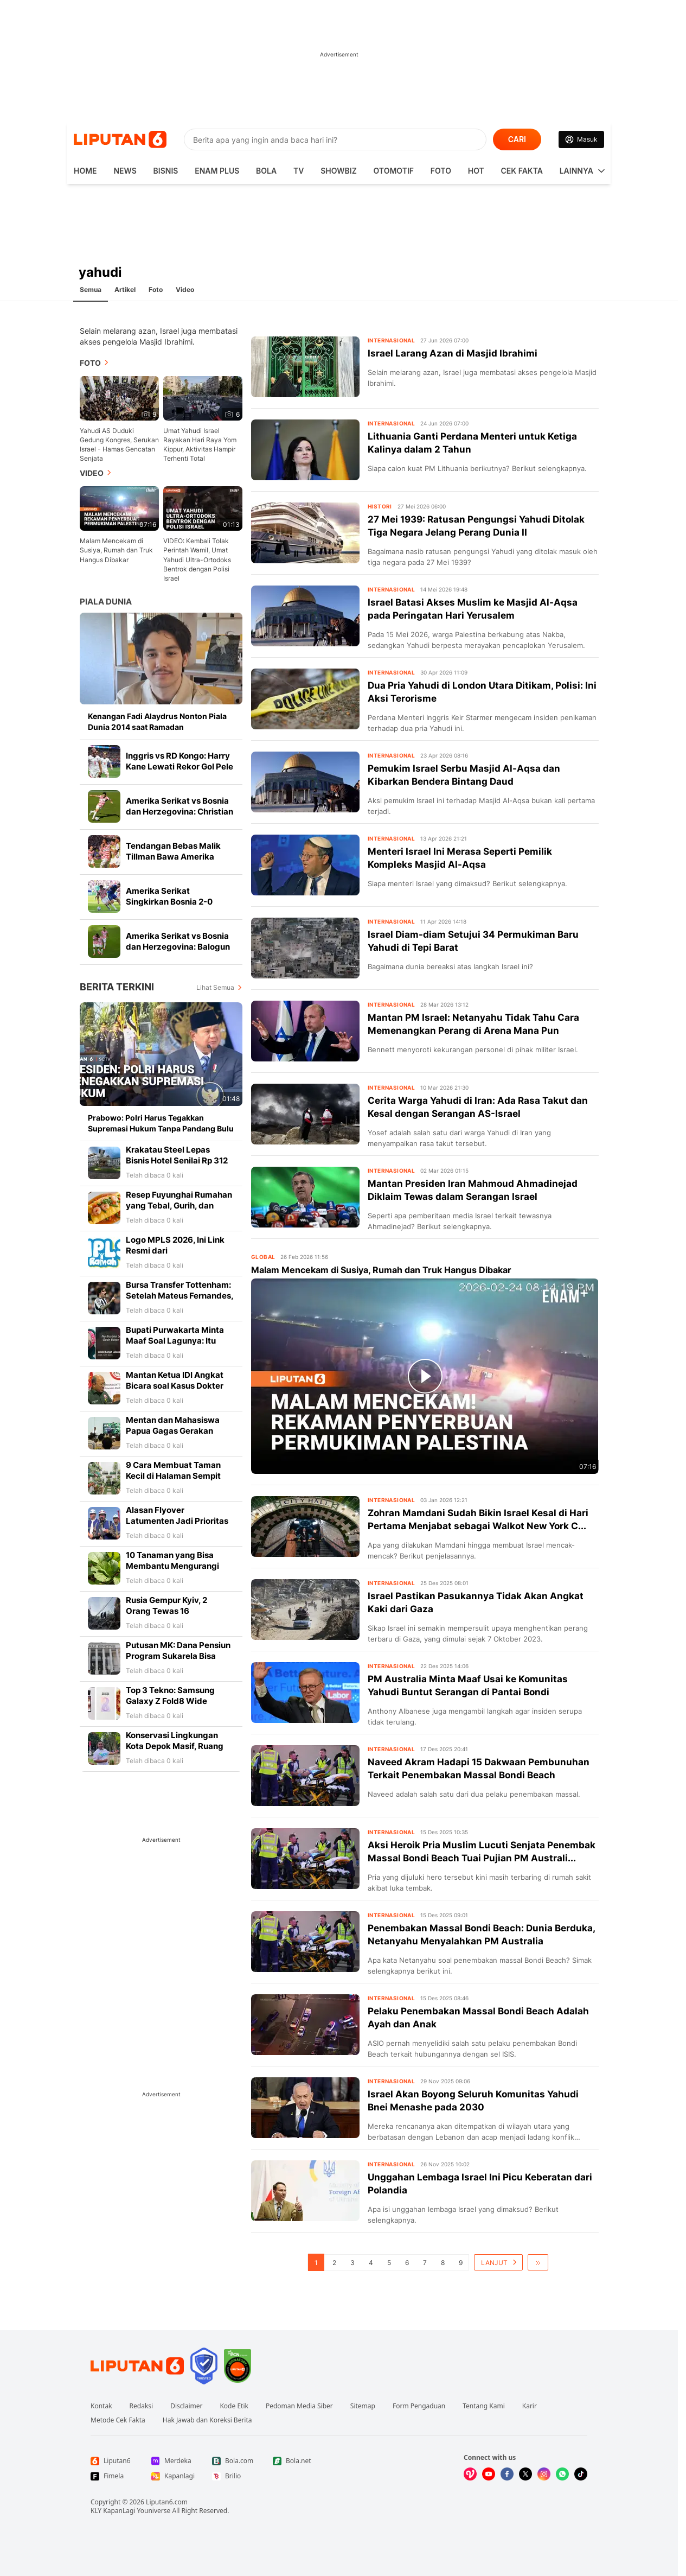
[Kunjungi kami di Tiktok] (580, 2473)
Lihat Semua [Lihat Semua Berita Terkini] (215, 987)
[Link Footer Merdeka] (173, 2461)
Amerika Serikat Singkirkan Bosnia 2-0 (169, 896)
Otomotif (394, 170)
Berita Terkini (117, 987)
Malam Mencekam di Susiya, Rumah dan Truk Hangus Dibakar (116, 550)
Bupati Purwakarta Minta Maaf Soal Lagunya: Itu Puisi (175, 1341)
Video (185, 289)
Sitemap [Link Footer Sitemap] (362, 2406)
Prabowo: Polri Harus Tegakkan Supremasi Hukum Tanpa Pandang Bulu (161, 1123)
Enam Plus (217, 170)
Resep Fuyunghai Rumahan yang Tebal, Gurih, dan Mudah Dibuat (179, 1206)
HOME (85, 170)
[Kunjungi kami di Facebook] (507, 2473)
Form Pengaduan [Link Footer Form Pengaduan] (419, 2406)
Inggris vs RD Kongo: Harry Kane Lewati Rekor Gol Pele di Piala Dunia (179, 766)
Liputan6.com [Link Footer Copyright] (167, 2502)
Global (263, 1257)
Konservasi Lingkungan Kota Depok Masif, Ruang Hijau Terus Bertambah (174, 1746)
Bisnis (165, 170)
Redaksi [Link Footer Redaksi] (141, 2406)
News (124, 170)
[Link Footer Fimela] (112, 2476)
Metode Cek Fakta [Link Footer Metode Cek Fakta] (118, 2420)
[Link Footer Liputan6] (137, 2366)
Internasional (391, 340)
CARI (517, 139)
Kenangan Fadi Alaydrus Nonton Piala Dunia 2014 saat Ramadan (157, 721)
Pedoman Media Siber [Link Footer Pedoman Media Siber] (299, 2406)
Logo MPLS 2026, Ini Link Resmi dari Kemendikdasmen (175, 1251)
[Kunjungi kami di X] (525, 2473)
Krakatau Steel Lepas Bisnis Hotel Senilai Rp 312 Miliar (177, 1160)
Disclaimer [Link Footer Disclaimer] (186, 2406)
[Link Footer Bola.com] (233, 2461)
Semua (90, 289)
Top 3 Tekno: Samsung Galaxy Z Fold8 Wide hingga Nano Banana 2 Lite (178, 1701)
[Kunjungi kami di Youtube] (488, 2473)
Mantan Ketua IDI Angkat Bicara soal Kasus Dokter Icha (174, 1386)
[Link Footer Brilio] (233, 2476)
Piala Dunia (106, 601)
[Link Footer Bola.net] (294, 2461)
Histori (380, 506)
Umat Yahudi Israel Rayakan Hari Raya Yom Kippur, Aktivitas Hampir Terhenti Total (199, 444)
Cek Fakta (522, 170)
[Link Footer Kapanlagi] (173, 2476)
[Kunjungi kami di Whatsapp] (562, 2473)
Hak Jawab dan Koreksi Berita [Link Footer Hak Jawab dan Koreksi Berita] (207, 2420)
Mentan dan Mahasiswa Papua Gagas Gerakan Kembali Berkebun (173, 1431)
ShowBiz (338, 170)
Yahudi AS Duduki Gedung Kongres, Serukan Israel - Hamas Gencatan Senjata (119, 444)
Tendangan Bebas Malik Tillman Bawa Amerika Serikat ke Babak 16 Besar (177, 857)
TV (298, 170)
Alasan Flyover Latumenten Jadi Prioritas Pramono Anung (177, 1521)
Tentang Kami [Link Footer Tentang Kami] (483, 2406)
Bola (266, 170)
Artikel (125, 289)
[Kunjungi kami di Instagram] (543, 2473)
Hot (476, 170)
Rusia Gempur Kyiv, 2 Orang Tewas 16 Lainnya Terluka (166, 1611)
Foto (441, 170)
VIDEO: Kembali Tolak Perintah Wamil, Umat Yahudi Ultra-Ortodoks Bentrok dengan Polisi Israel (197, 559)
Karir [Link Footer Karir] (529, 2406)
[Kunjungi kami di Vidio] (470, 2473)
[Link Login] (581, 139)
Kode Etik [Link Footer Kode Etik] (234, 2406)
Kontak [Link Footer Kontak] (101, 2406)
